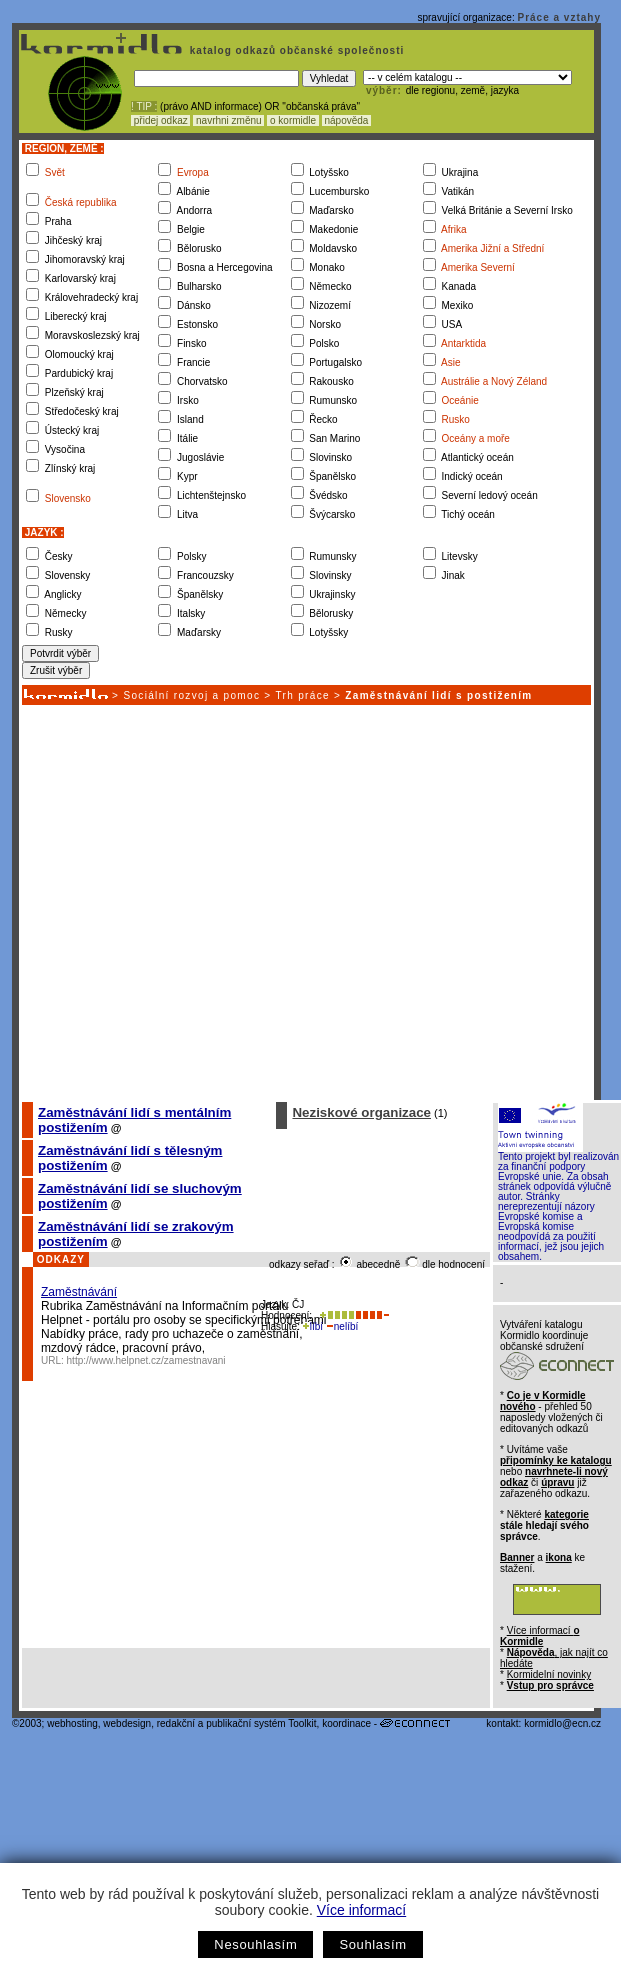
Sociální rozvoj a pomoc (191, 695)
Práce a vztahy (560, 17)
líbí (313, 1326)
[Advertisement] (187, 902)
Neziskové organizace (361, 1112)
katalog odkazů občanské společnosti (295, 50)
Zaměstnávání (79, 1292)
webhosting (72, 1723)
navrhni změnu (228, 120)
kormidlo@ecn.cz (562, 1723)
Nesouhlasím (255, 1944)
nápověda (347, 120)
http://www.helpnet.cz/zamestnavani (146, 1360)
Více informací (361, 1910)
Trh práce (302, 695)
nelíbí (342, 1326)
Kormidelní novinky (549, 1674)
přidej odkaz (160, 120)
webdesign (127, 1723)
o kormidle (293, 120)
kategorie (566, 1514)
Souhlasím (372, 1944)
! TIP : (144, 106)
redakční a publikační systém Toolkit (237, 1723)
